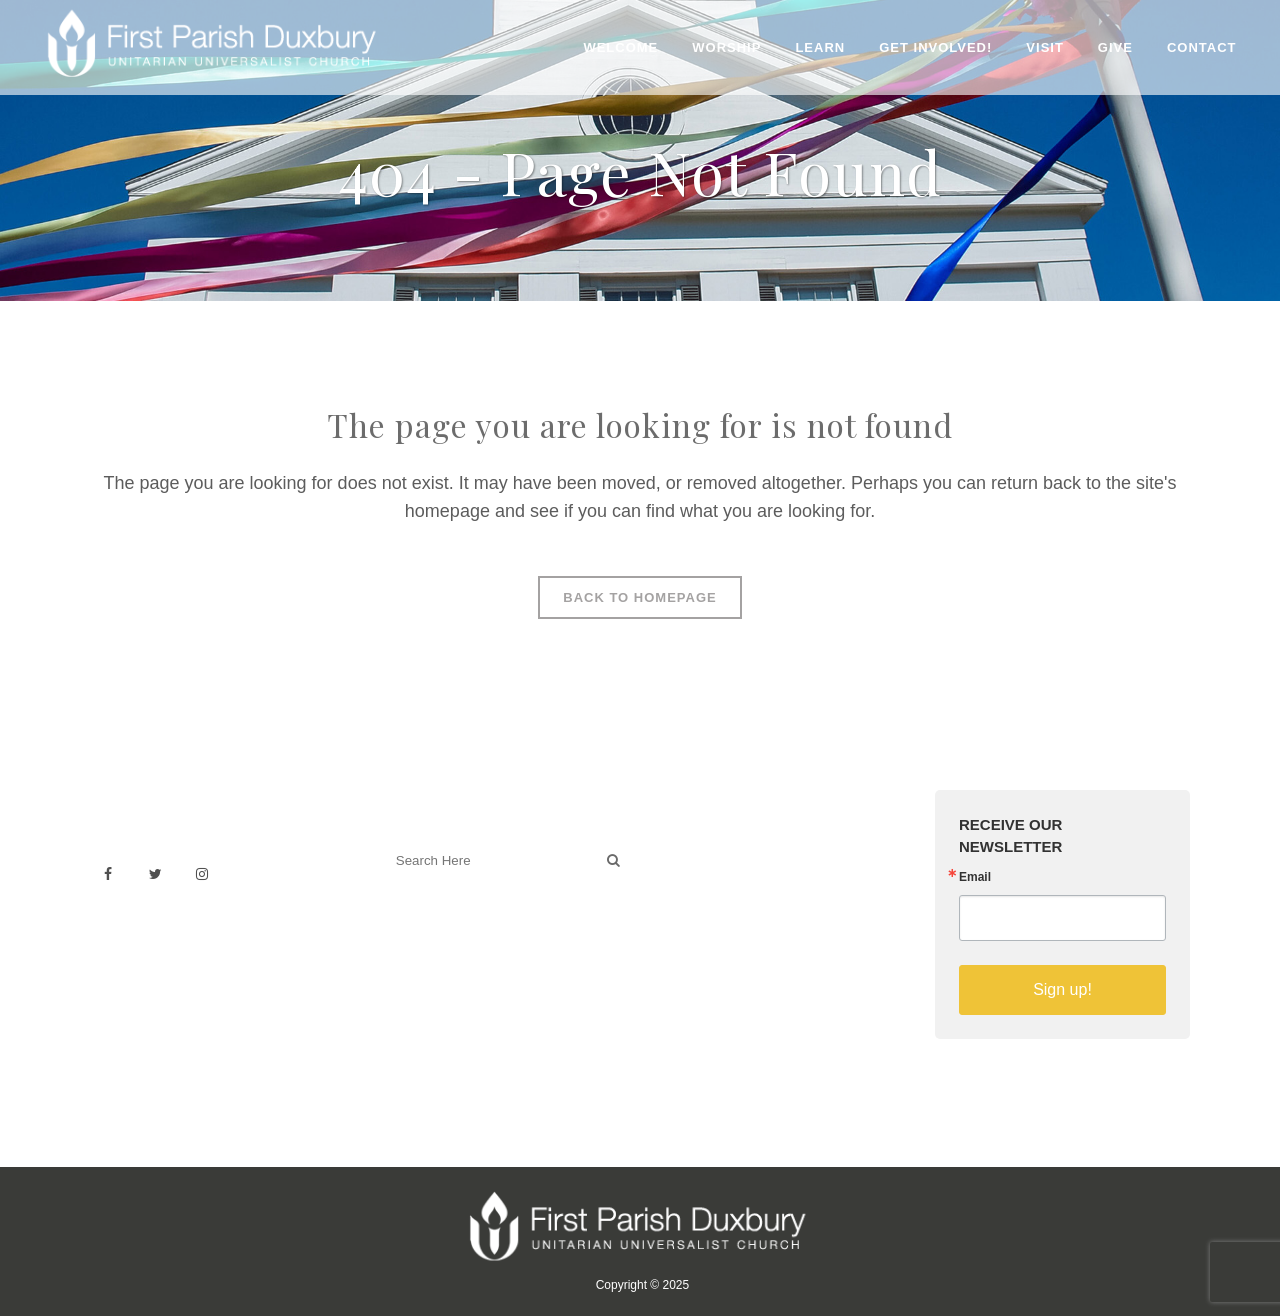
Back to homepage (639, 597)
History (683, 895)
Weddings (693, 873)
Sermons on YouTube (732, 939)
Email (975, 877)
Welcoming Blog (439, 948)
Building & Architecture (735, 917)
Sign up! (1062, 989)
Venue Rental (705, 851)
